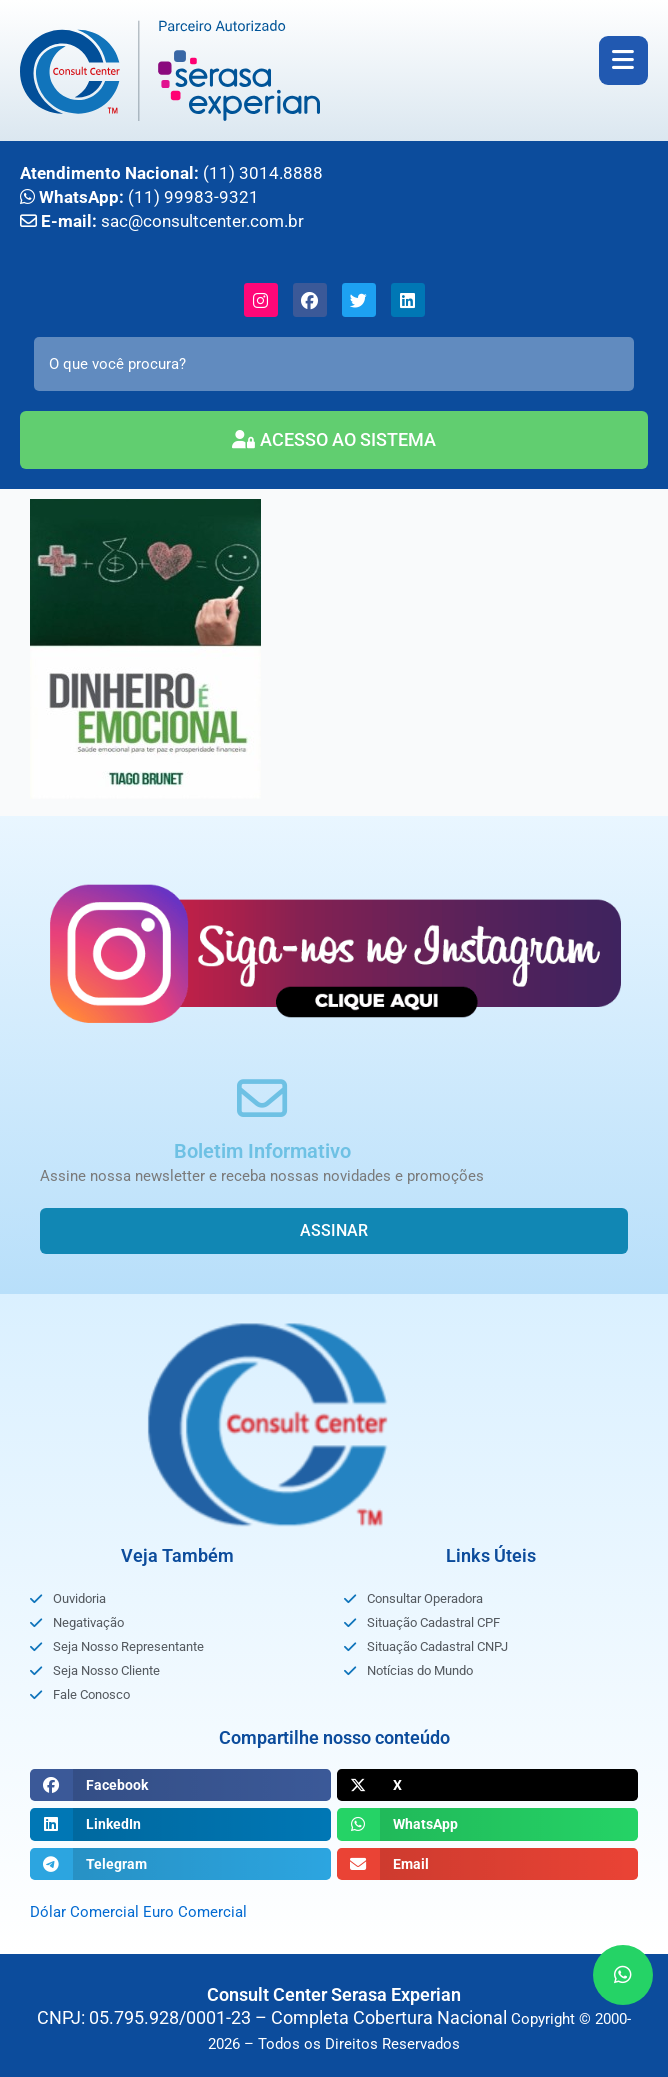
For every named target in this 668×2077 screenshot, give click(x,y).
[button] (180, 1785)
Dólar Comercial (84, 1912)
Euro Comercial (195, 1912)
